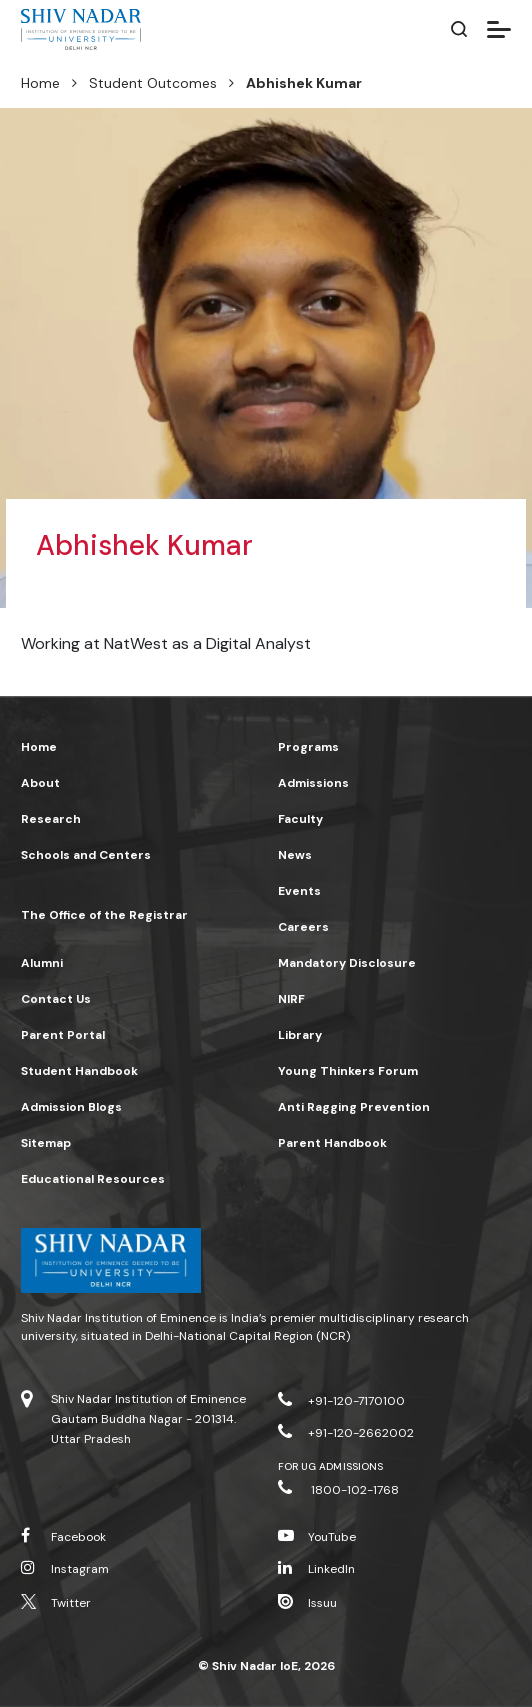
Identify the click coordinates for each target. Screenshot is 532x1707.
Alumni (42, 963)
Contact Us (56, 999)
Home (40, 83)
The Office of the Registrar (104, 915)
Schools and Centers (86, 855)
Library (300, 1035)
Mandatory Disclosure (347, 963)
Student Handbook (79, 1071)
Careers (303, 927)
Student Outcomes (153, 83)
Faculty (300, 819)
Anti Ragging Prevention (354, 1107)
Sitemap (46, 1143)
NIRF (291, 999)
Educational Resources (93, 1179)
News (295, 855)
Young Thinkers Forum (348, 1071)
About (40, 783)
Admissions (313, 783)
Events (299, 891)
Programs (308, 747)
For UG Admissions (330, 1466)
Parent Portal (63, 1035)
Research (51, 819)
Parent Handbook (332, 1143)
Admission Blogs (71, 1107)
